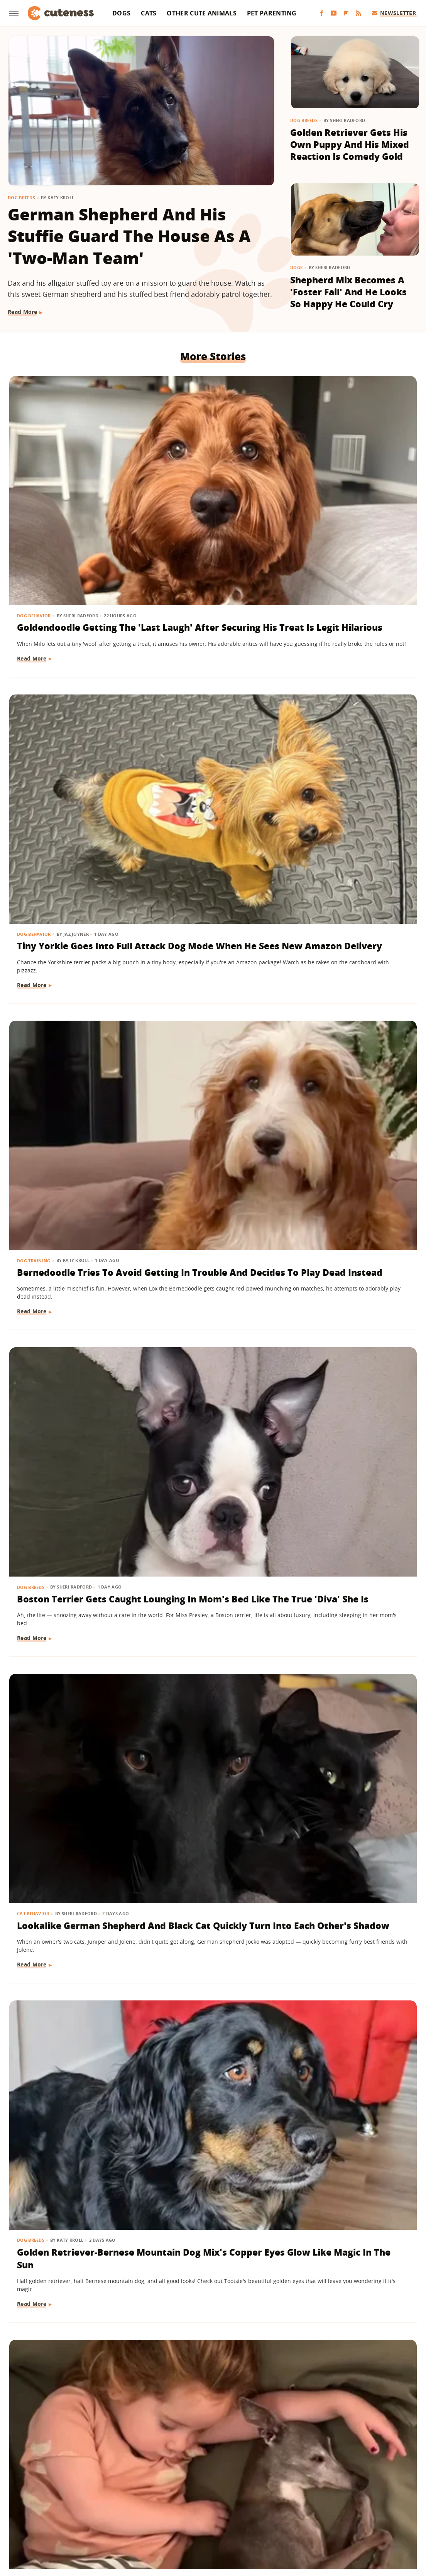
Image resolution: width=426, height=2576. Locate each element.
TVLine (111, 2518)
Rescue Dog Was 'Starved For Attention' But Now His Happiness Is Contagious (350, 2073)
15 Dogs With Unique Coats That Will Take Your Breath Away (344, 1380)
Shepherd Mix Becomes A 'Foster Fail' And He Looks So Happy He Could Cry (348, 292)
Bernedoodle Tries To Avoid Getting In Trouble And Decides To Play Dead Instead (351, 487)
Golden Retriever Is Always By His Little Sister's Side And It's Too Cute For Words (203, 1847)
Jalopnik (84, 2518)
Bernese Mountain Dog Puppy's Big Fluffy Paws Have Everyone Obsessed (71, 1161)
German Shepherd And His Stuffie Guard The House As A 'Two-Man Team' (129, 236)
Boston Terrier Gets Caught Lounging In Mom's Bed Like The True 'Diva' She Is (63, 713)
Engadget (54, 2518)
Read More (22, 311)
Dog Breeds (21, 197)
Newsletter (394, 13)
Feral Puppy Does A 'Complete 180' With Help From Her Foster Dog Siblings (346, 1617)
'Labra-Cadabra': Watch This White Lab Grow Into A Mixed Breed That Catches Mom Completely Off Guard (212, 1393)
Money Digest (233, 2518)
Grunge (156, 2518)
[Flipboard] (346, 13)
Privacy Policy (246, 2474)
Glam (133, 2518)
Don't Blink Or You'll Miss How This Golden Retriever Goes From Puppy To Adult (347, 2298)
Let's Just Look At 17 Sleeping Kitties (64, 1604)
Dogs (121, 13)
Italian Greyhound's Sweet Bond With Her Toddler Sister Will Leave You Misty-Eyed (67, 930)
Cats (148, 13)
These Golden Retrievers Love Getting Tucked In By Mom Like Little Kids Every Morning (211, 1623)
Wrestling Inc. (366, 2518)
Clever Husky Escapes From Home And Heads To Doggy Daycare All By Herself (72, 1847)
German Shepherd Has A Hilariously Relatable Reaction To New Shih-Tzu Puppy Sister (212, 1161)
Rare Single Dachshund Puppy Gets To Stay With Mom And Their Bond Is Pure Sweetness (211, 2073)
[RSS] (358, 13)
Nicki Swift (272, 2518)
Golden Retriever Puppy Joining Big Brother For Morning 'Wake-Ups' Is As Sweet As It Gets (72, 2073)
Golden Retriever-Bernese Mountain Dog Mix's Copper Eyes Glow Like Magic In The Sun (351, 713)
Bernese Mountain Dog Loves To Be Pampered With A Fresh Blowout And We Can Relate (349, 1847)
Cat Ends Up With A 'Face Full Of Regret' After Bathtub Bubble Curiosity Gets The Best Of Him (351, 937)
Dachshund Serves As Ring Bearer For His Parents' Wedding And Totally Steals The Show (71, 2298)
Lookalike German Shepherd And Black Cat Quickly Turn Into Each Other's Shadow (211, 713)
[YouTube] (334, 13)
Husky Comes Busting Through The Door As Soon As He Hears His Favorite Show (347, 1161)
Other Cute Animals (201, 13)
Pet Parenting (272, 13)
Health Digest (190, 2518)
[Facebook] (321, 13)
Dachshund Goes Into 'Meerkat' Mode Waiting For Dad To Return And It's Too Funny (212, 930)
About (165, 2474)
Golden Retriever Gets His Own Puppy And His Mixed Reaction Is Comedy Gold (349, 145)
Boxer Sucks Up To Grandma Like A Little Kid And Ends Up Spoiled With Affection (72, 1386)
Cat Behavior (173, 682)
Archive (198, 2474)
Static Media (172, 2488)
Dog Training (314, 456)
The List (303, 2518)
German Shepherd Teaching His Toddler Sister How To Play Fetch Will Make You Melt (204, 2305)
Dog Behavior (35, 456)
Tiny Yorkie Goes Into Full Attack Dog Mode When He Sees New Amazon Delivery (206, 487)
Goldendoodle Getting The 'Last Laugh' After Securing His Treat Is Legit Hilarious (68, 487)
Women (330, 2518)
